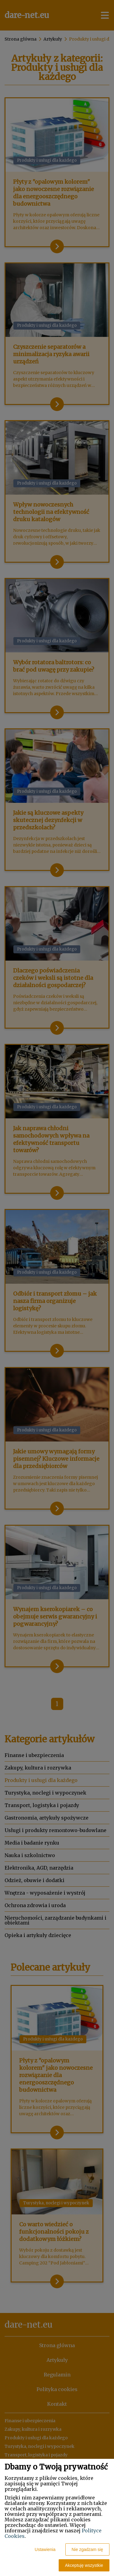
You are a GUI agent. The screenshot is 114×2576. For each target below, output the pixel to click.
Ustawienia (45, 2549)
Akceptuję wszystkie (84, 2565)
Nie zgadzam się (87, 2549)
